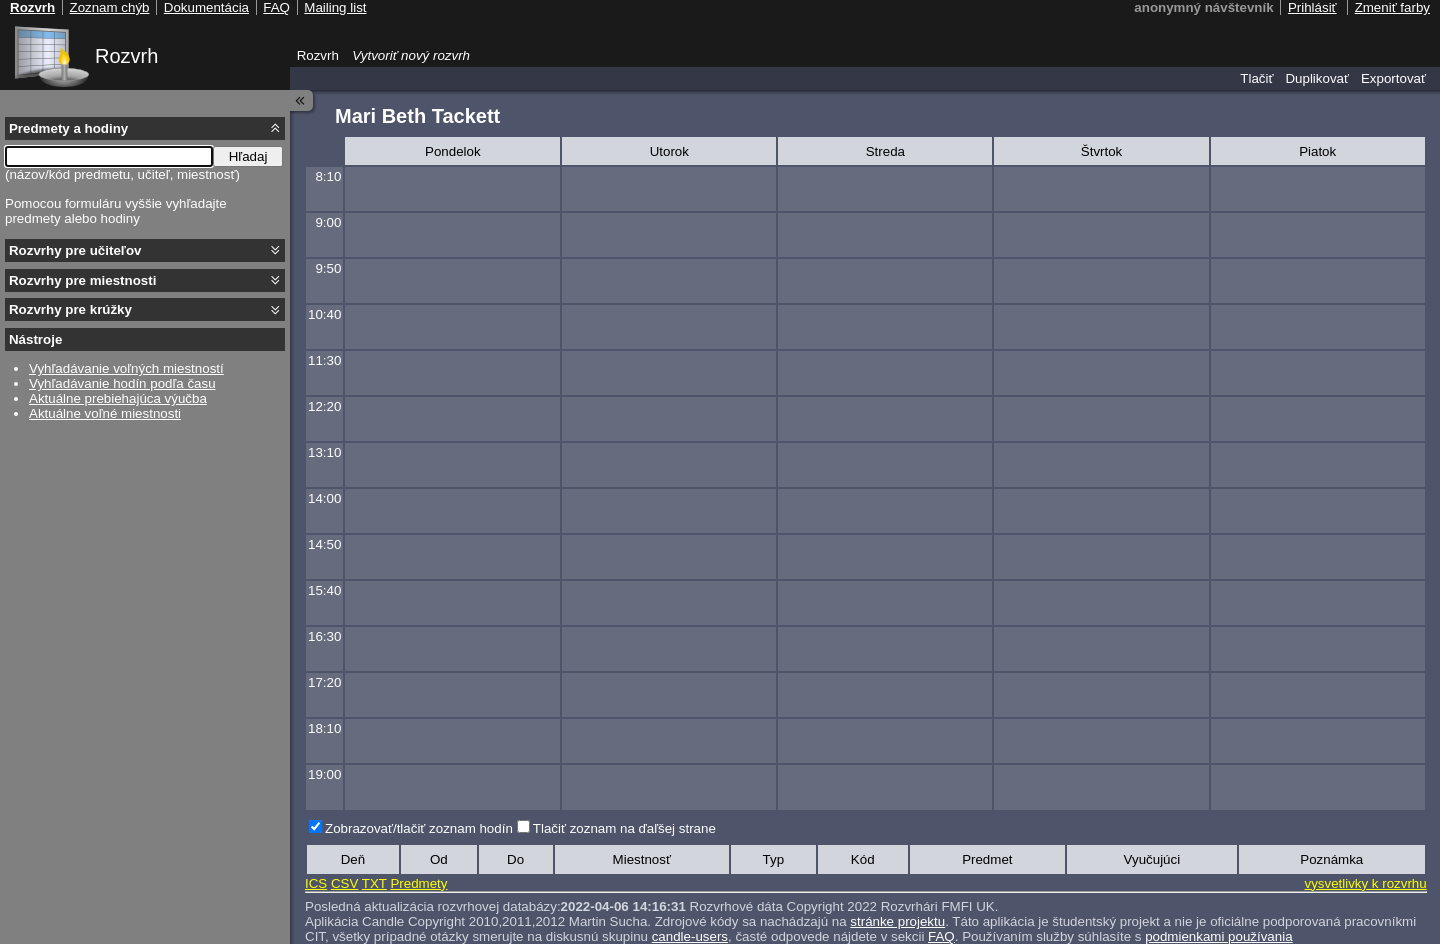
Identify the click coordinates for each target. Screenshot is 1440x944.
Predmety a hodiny (68, 128)
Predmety (418, 883)
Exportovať (1393, 78)
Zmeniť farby (1392, 7)
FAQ (276, 7)
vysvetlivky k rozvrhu (1365, 883)
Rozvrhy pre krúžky (70, 309)
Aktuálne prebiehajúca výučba (118, 398)
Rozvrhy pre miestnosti (82, 280)
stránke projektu (897, 921)
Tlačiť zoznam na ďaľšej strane (624, 828)
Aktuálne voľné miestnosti (105, 413)
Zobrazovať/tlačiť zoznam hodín (419, 828)
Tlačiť (1256, 78)
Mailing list (335, 7)
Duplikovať (1317, 78)
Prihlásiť (1312, 7)
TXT (374, 883)
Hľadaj (248, 156)
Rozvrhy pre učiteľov (75, 250)
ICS (316, 883)
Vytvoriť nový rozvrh (411, 55)
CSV (344, 883)
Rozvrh (126, 56)
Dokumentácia (206, 7)
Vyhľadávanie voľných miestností (126, 368)
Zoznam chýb (109, 7)
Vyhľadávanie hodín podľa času (122, 383)
